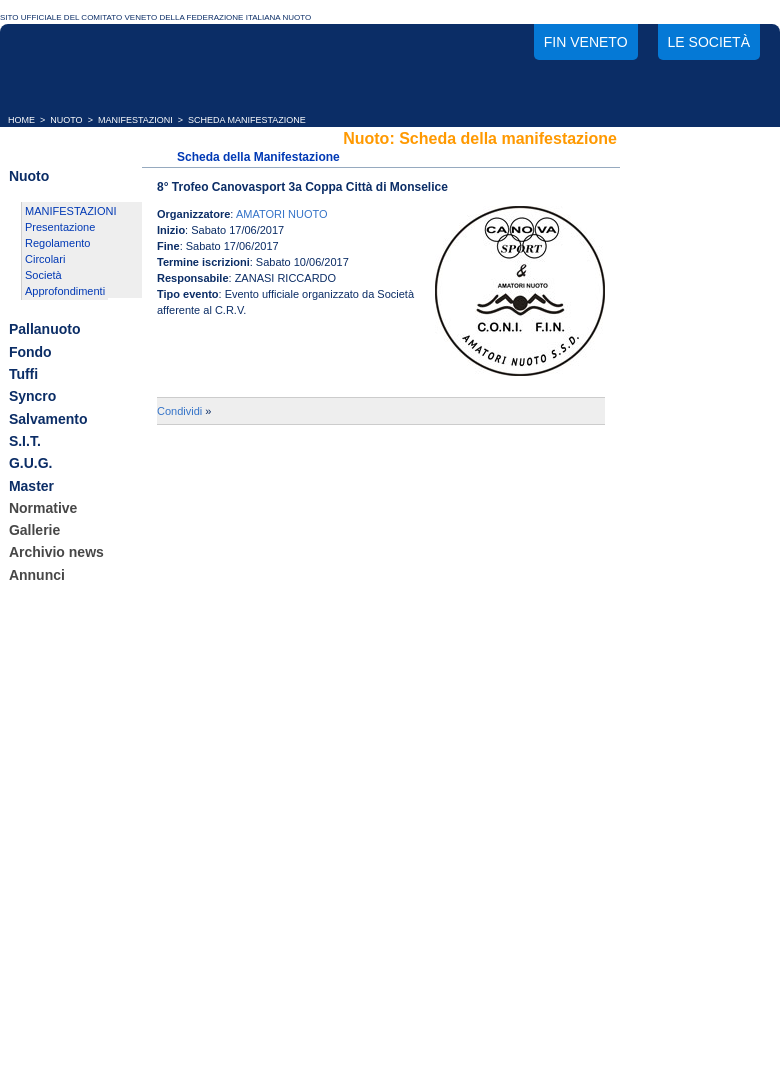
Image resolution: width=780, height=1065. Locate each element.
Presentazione (60, 227)
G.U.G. (31, 464)
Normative (43, 508)
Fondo (30, 352)
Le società (709, 42)
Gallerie (34, 530)
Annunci (37, 575)
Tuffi (23, 374)
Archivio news (56, 553)
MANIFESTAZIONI (135, 120)
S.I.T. (25, 441)
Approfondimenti (65, 291)
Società (43, 275)
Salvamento (48, 419)
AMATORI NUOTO (282, 214)
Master (31, 486)
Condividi (179, 411)
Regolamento (57, 243)
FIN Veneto (586, 42)
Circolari (45, 259)
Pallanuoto (45, 330)
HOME (21, 120)
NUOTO (66, 120)
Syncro (32, 397)
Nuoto (29, 176)
